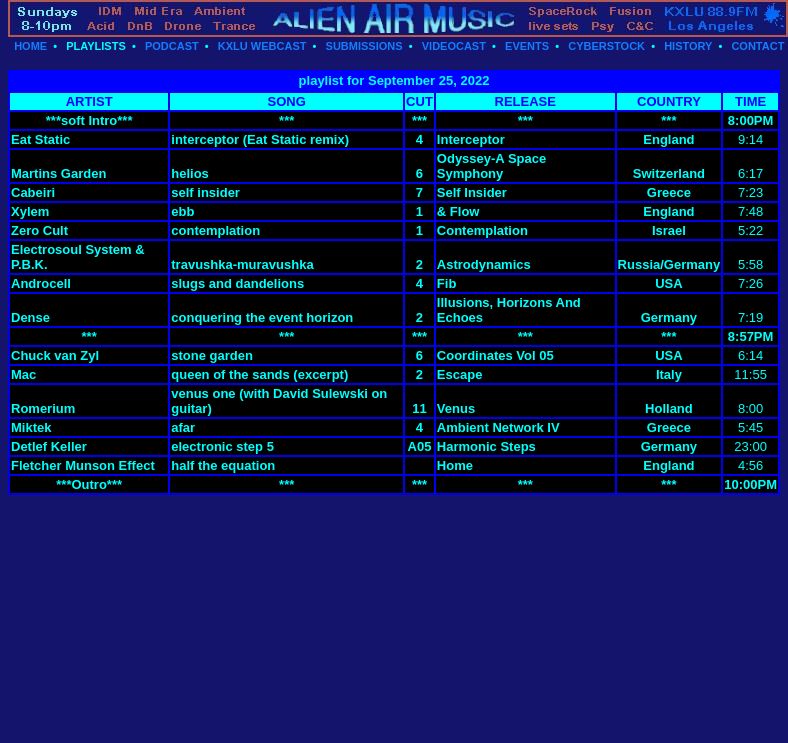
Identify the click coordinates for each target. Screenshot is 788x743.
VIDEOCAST (454, 46)
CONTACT (757, 46)
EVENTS (527, 46)
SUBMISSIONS (364, 46)
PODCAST (172, 46)
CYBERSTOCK (606, 46)
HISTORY (688, 46)
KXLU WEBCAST (262, 46)
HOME (30, 46)
